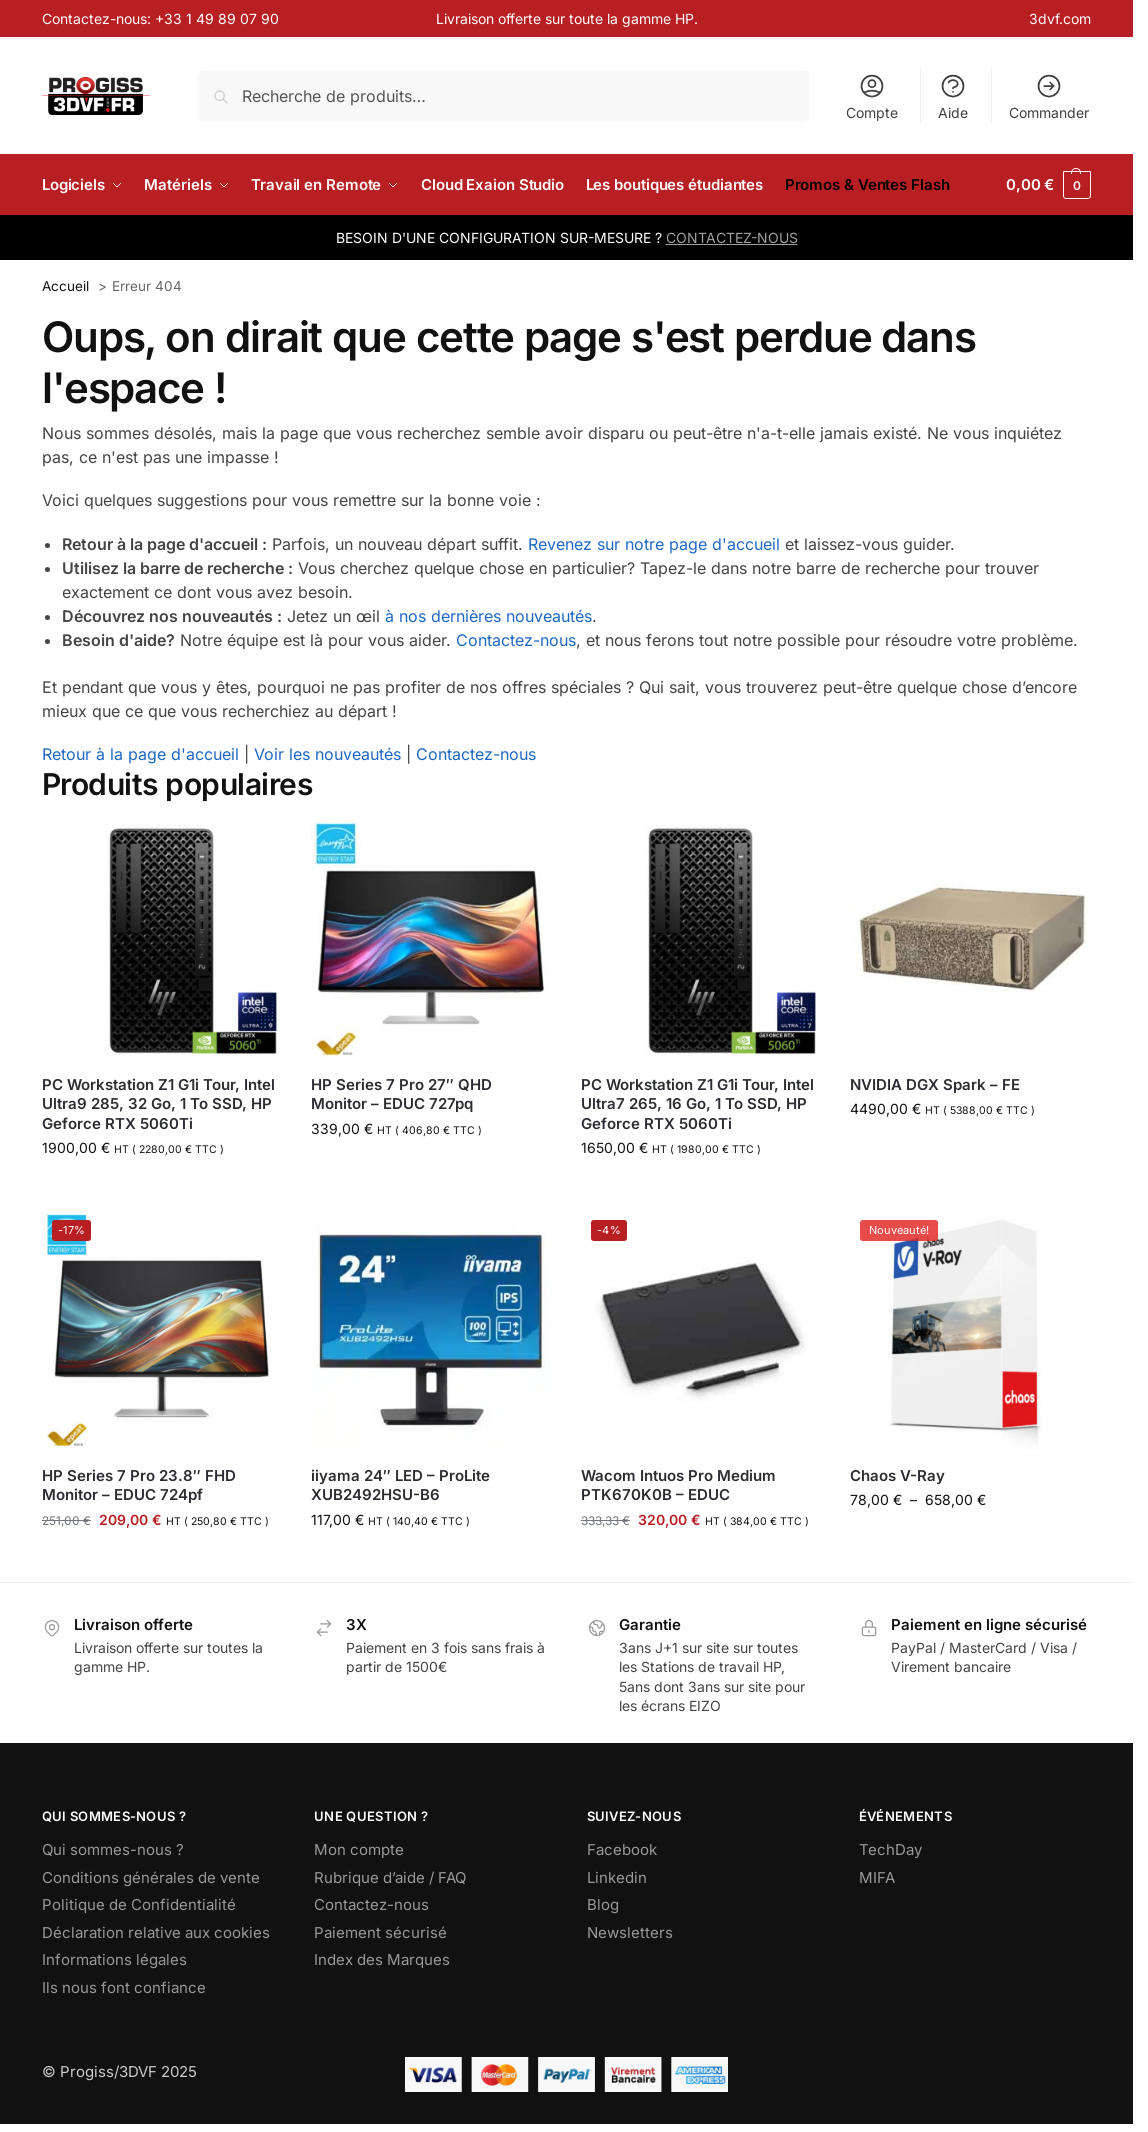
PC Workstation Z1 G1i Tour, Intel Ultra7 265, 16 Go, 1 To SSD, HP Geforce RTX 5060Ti (697, 1104)
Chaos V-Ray (897, 1475)
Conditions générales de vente (151, 1877)
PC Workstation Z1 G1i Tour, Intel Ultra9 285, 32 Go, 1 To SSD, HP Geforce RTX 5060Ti (158, 1104)
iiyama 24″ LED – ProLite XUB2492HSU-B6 (400, 1485)
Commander (1049, 96)
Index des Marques (382, 1959)
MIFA (877, 1877)
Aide (953, 96)
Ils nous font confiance (124, 1987)
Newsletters (630, 1932)
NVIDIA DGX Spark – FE (935, 1084)
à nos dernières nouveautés (488, 616)
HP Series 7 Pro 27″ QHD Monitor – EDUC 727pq (401, 1094)
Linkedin (617, 1877)
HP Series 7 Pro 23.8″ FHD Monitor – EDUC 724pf (139, 1485)
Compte (872, 96)
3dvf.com (1060, 18)
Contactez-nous (516, 640)
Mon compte (359, 1849)
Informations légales (114, 1959)
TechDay (890, 1849)
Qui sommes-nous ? (113, 1849)
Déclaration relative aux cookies (156, 1932)
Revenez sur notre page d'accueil (654, 544)
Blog (603, 1904)
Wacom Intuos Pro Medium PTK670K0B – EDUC (678, 1485)
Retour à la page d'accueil (140, 754)
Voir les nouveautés (327, 754)
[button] (1048, 185)
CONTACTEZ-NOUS (732, 237)
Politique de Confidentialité (139, 1904)
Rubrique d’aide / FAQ (390, 1877)
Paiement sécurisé (380, 1932)
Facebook (622, 1849)
